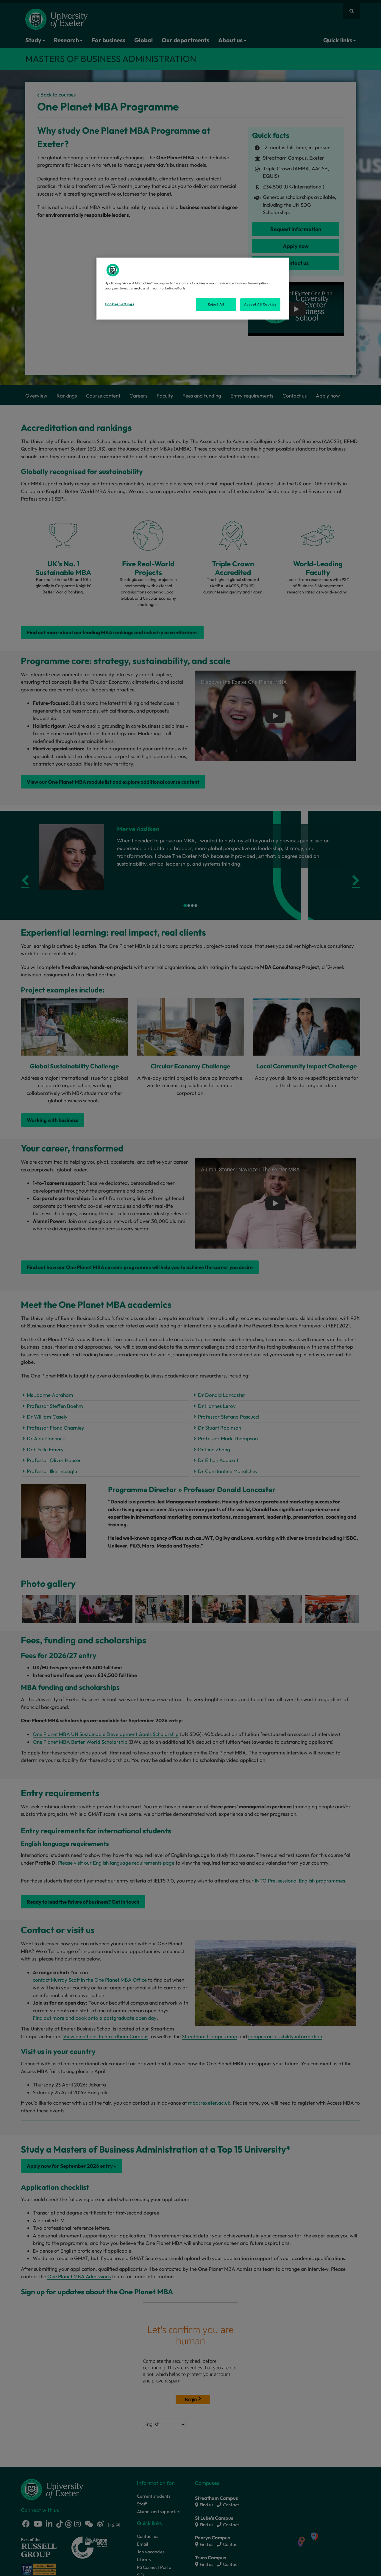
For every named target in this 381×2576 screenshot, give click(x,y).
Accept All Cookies (260, 304)
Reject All (216, 304)
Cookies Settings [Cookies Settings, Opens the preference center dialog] (119, 304)
